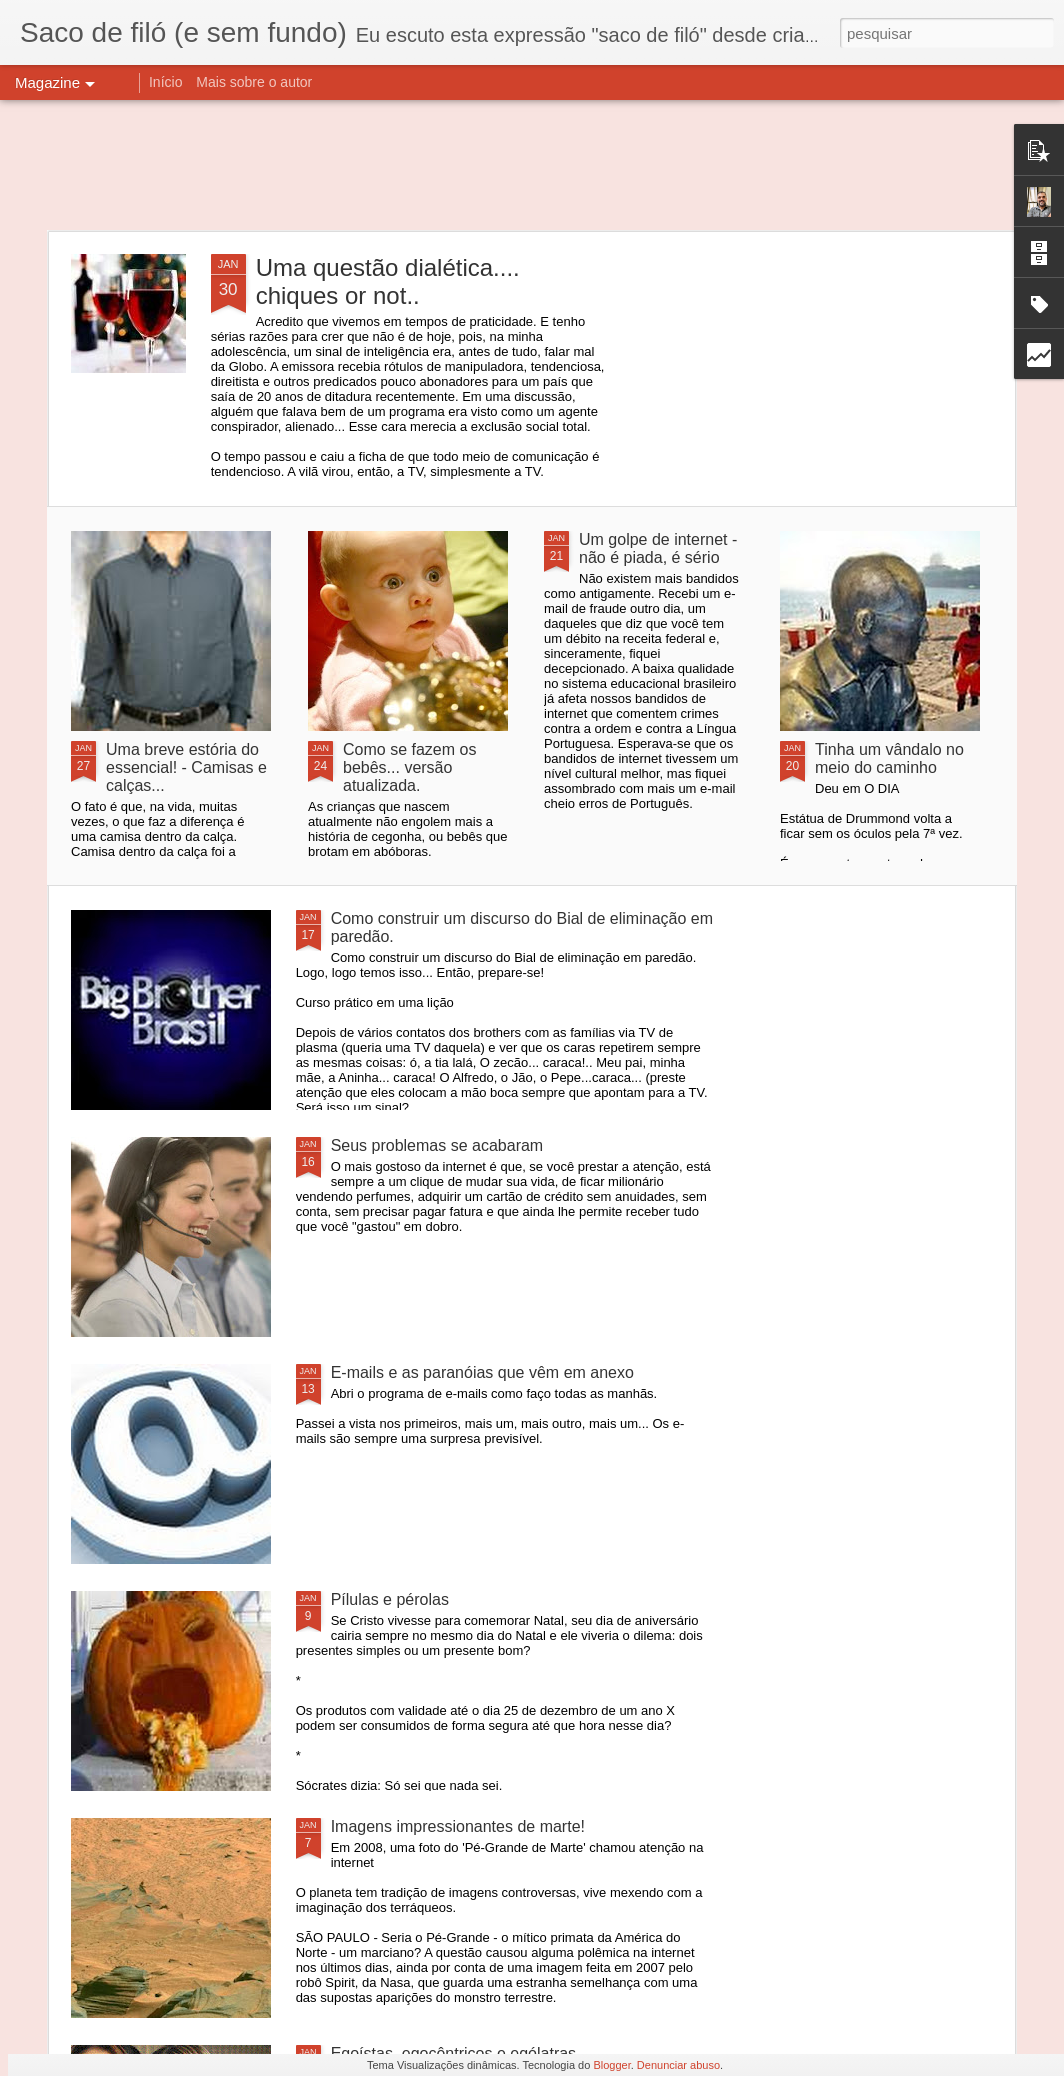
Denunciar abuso (678, 2065)
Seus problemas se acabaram (437, 1145)
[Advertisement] (532, 165)
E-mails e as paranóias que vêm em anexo (482, 1372)
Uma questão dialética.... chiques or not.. (388, 281)
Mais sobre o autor (254, 82)
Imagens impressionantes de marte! (458, 1826)
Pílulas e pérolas (390, 1599)
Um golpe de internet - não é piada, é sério (658, 548)
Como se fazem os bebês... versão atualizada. (409, 767)
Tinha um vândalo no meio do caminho (889, 758)
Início (165, 82)
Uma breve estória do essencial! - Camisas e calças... (186, 767)
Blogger (611, 2065)
